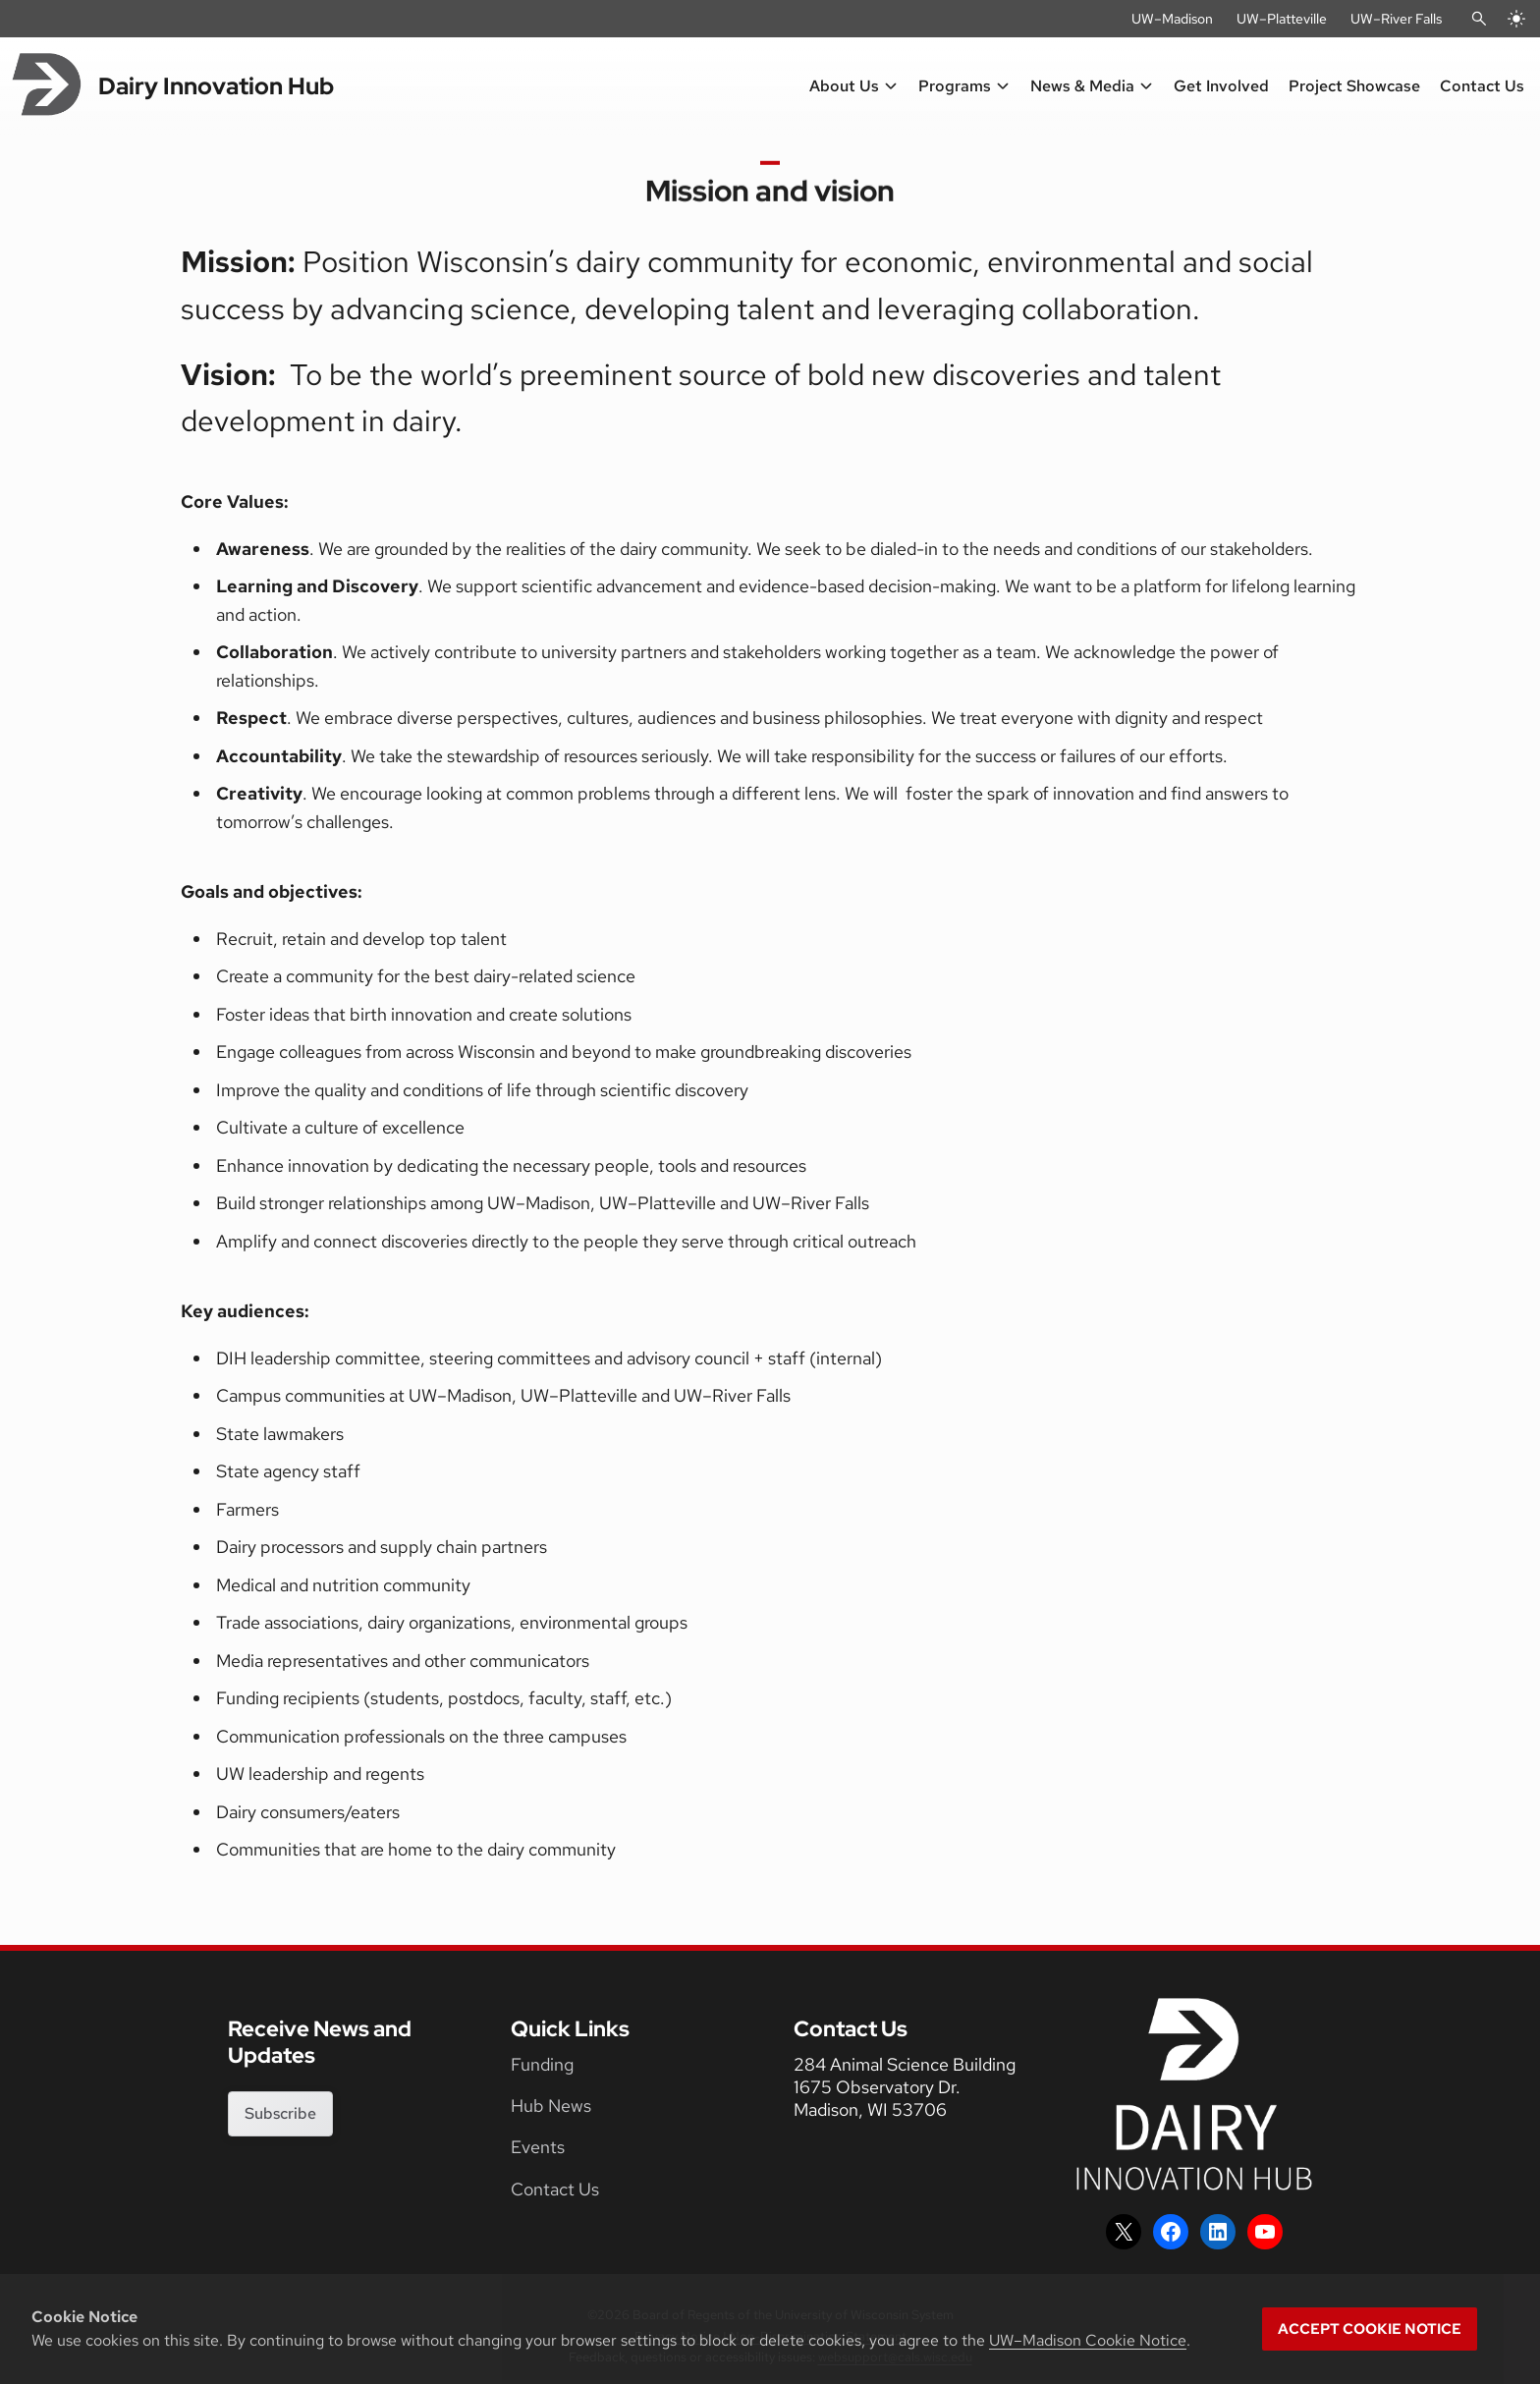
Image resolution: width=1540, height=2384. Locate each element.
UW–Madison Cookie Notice (1087, 2340)
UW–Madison (1172, 19)
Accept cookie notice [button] (1369, 2329)
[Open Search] (1479, 18)
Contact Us (555, 2189)
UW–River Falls (1396, 19)
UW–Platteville (1282, 19)
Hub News (551, 2105)
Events (538, 2146)
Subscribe (280, 2113)
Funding (542, 2064)
